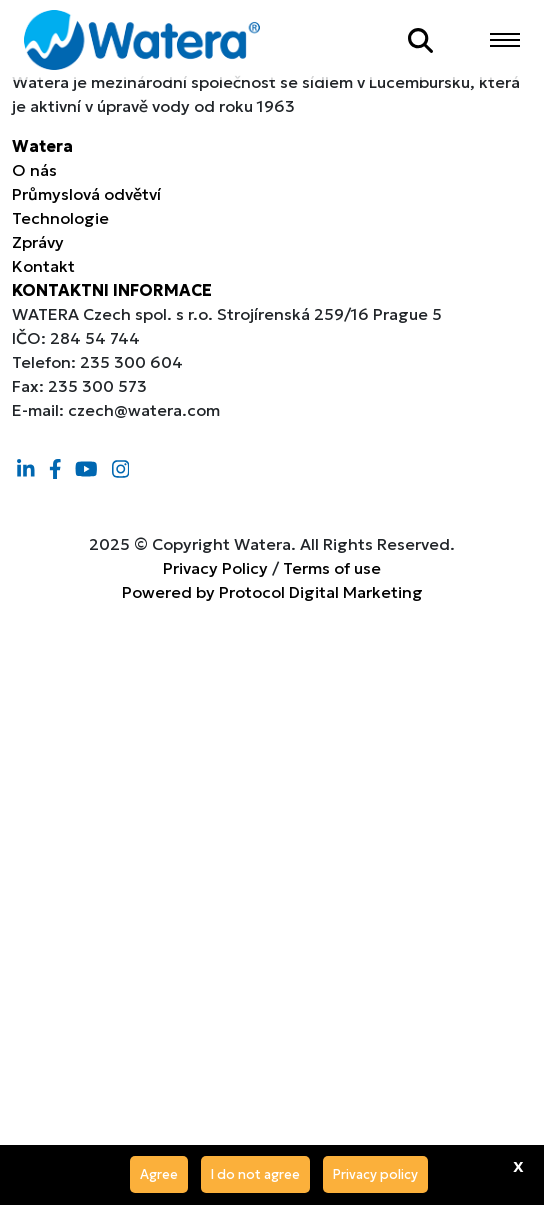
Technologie (60, 218)
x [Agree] (518, 1165)
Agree (159, 1174)
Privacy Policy (215, 568)
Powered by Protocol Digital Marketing (272, 592)
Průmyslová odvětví (86, 194)
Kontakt (43, 266)
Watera (42, 146)
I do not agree (255, 1174)
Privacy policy (375, 1174)
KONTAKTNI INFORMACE (112, 290)
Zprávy (38, 242)
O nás (34, 170)
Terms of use (332, 568)
